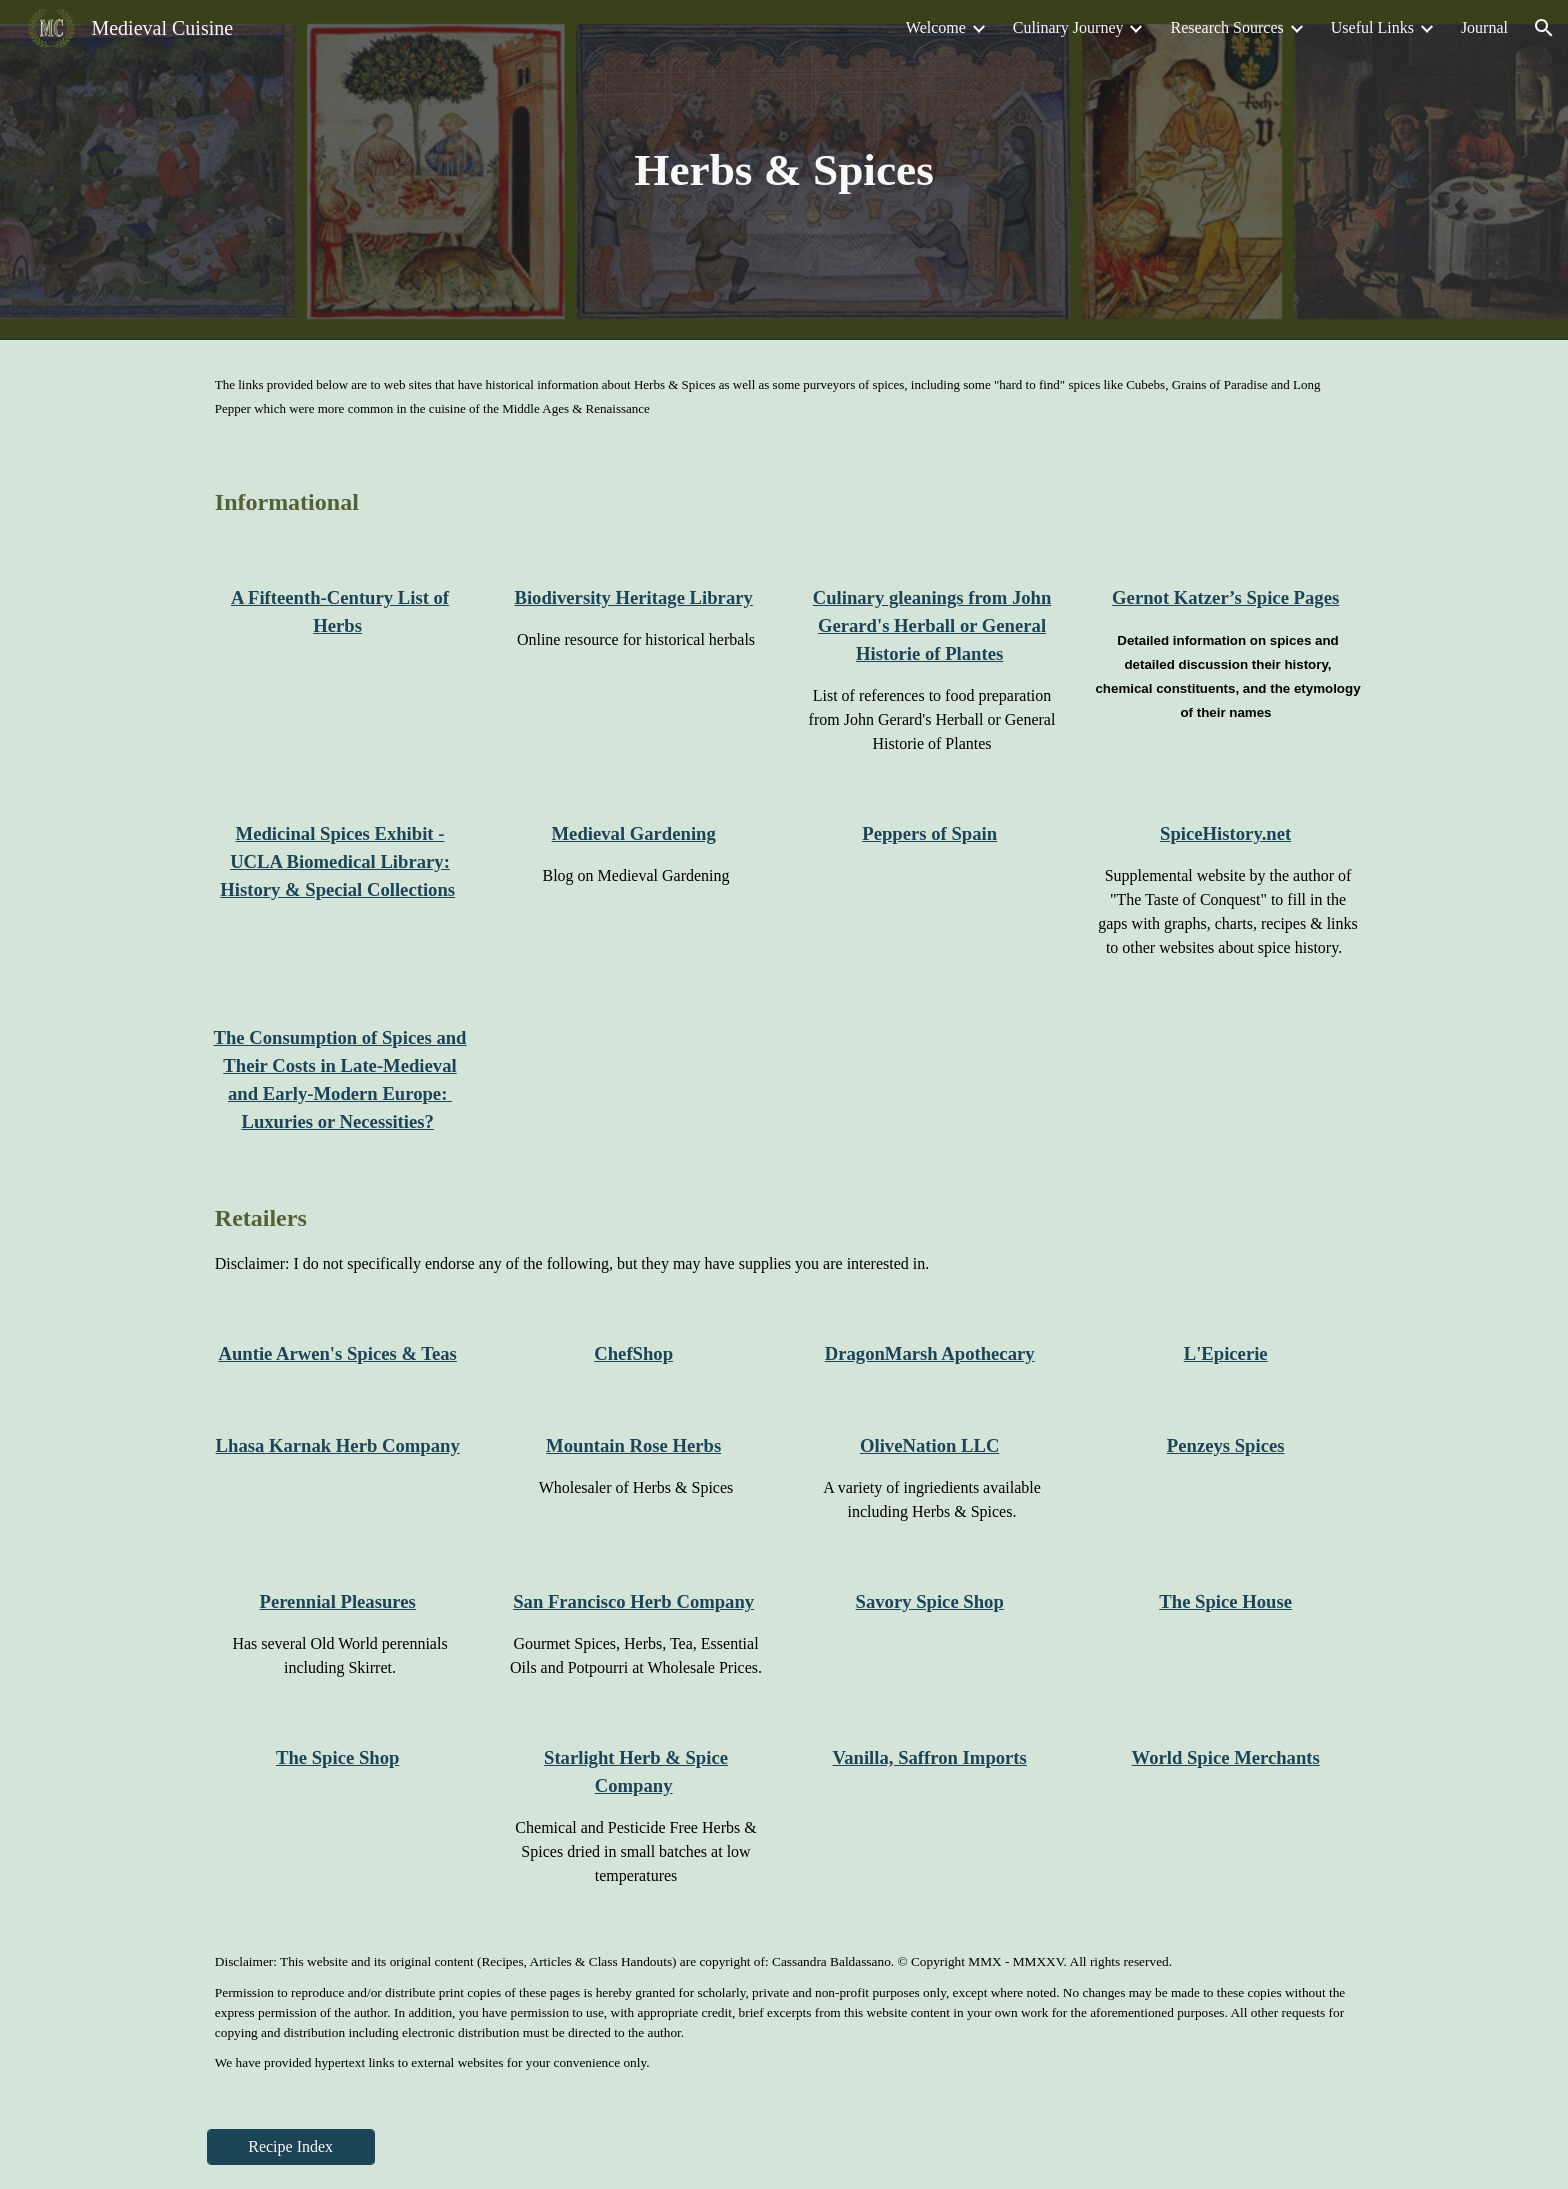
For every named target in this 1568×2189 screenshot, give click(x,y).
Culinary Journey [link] (1068, 27)
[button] (1544, 28)
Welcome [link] (936, 27)
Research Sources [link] (1226, 27)
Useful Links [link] (1372, 27)
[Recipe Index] (291, 2147)
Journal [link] (1484, 27)
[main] (784, 170)
